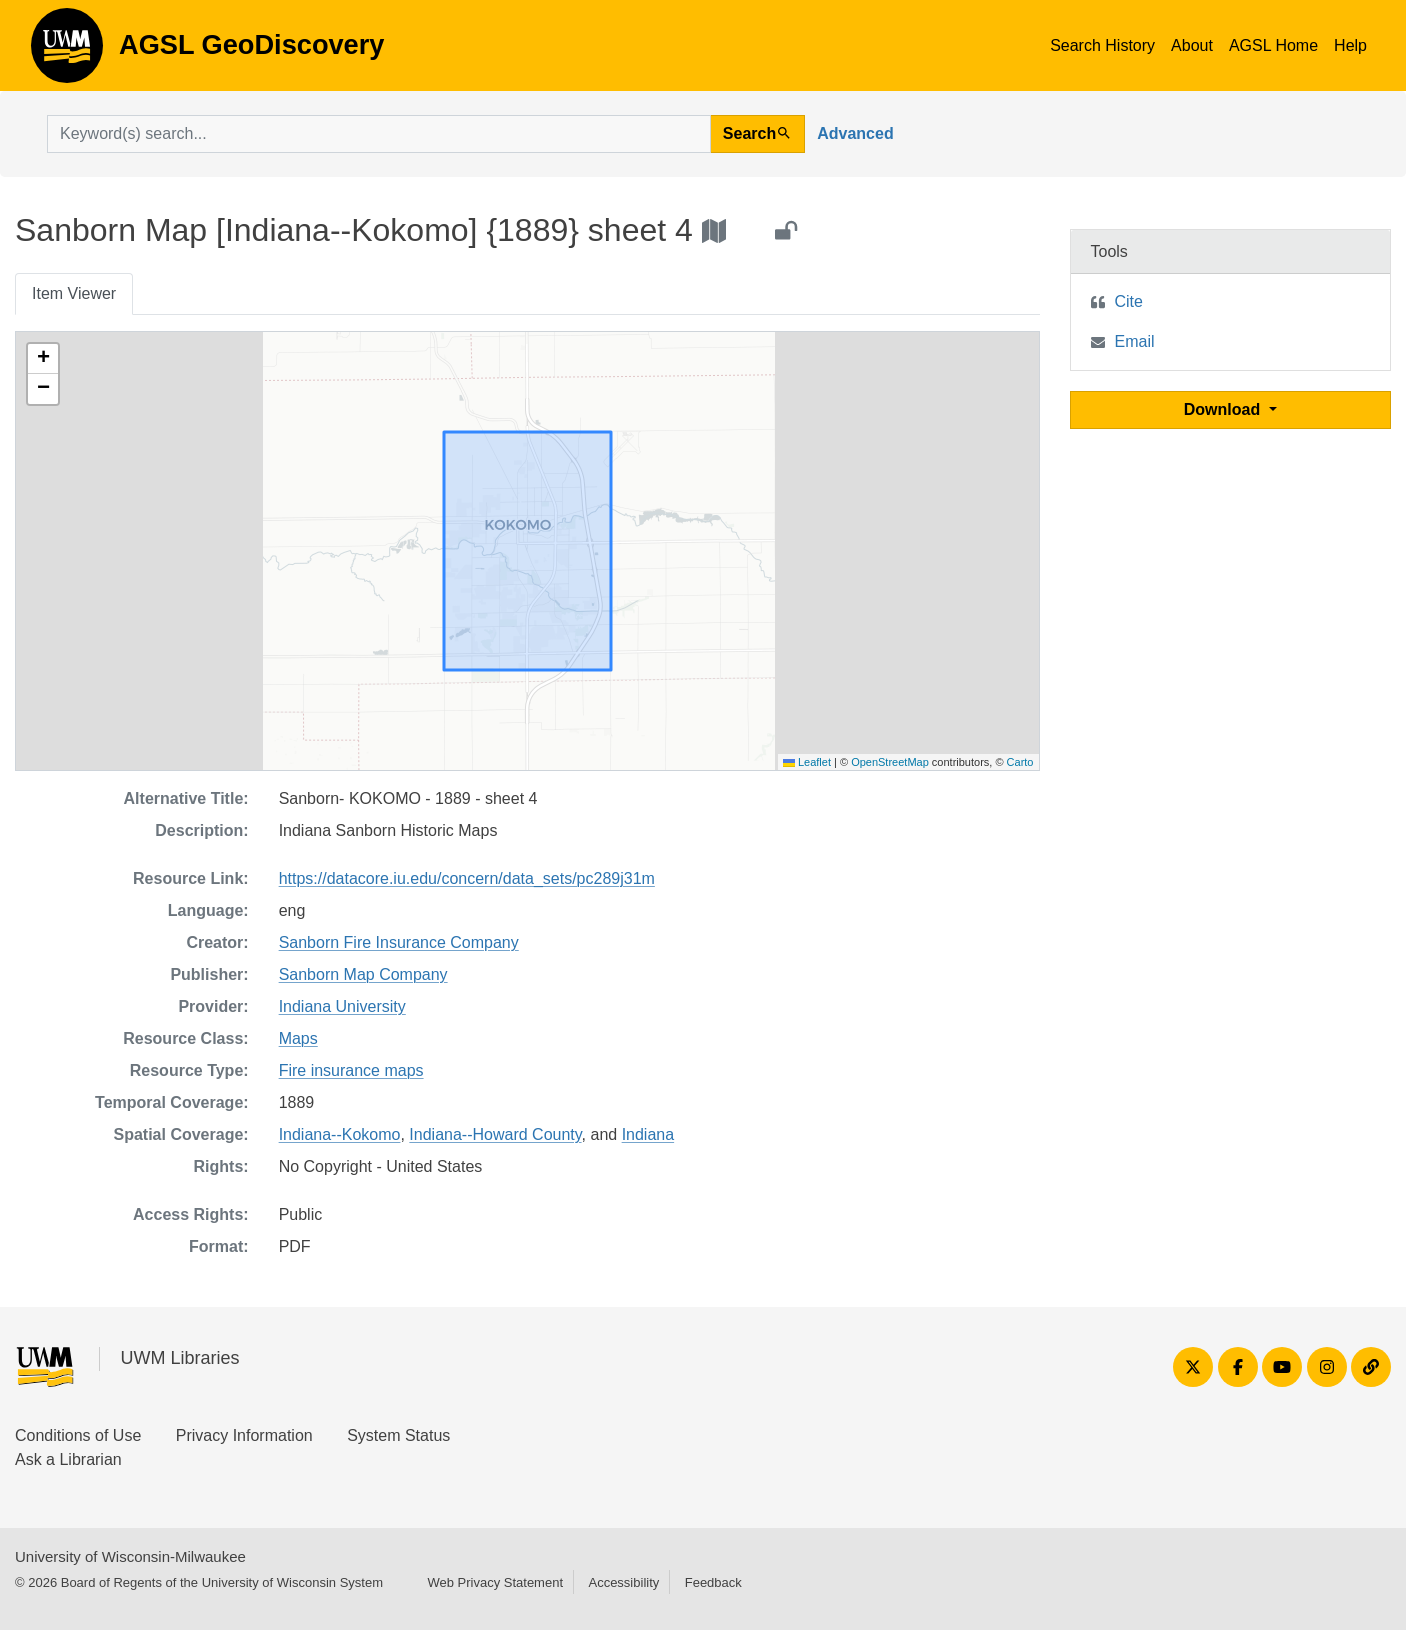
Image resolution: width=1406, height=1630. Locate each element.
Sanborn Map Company (363, 974)
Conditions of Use (78, 1435)
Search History (1102, 45)
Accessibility (623, 1582)
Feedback (713, 1582)
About (1192, 45)
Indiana (648, 1134)
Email (1135, 341)
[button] (43, 359)
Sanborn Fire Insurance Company (399, 942)
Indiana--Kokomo (340, 1134)
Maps (298, 1038)
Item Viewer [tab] (74, 293)
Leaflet (807, 762)
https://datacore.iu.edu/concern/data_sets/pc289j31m (467, 878)
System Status (398, 1435)
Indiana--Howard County (495, 1134)
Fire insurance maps (351, 1070)
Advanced (855, 133)
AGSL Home (1273, 45)
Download (1224, 409)
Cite (1129, 301)
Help (1350, 45)
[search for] (379, 134)
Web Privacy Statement (495, 1582)
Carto (1020, 762)
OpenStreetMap (890, 762)
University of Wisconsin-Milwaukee (130, 1556)
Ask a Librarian (68, 1459)
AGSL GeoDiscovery (67, 52)
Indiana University (342, 1006)
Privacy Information (244, 1435)
